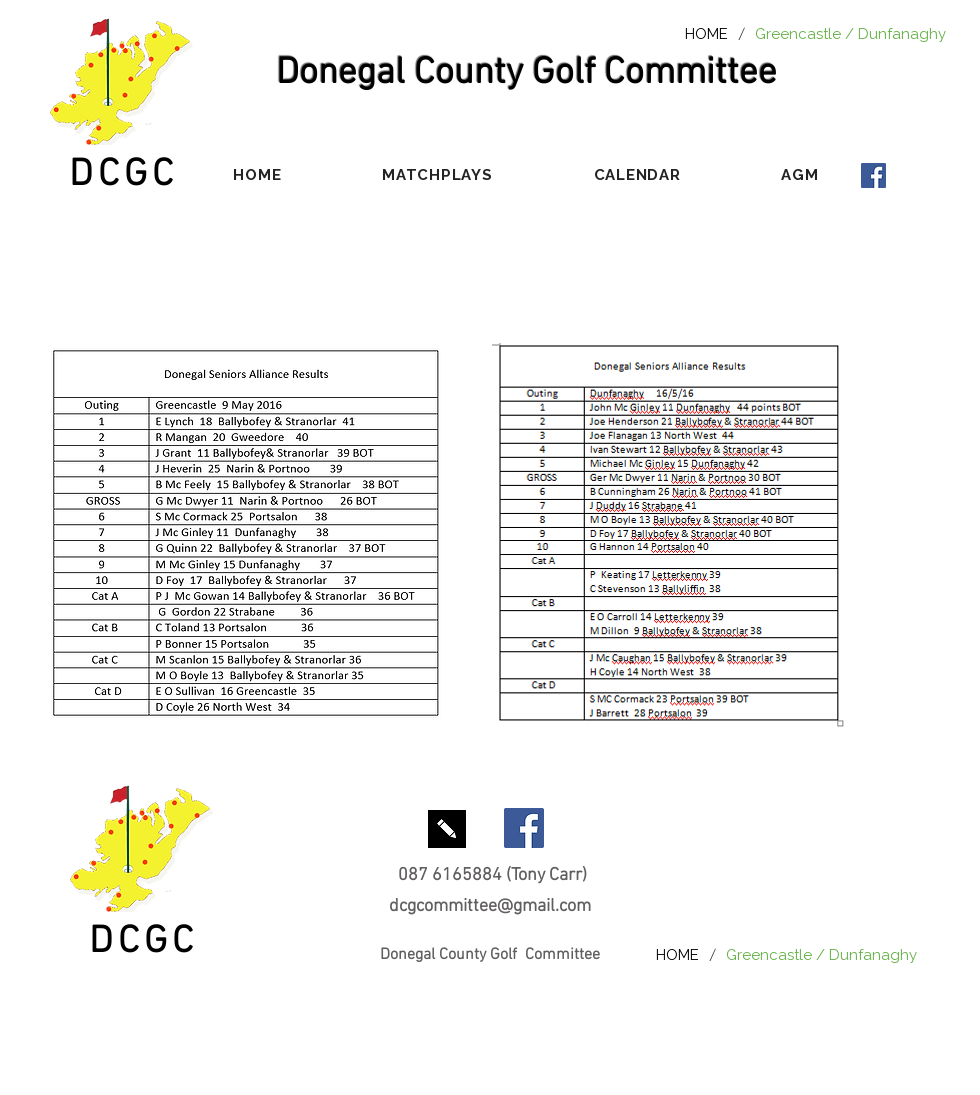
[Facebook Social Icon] (873, 175)
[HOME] (706, 33)
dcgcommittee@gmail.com (490, 906)
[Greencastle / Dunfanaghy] (850, 33)
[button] (437, 175)
